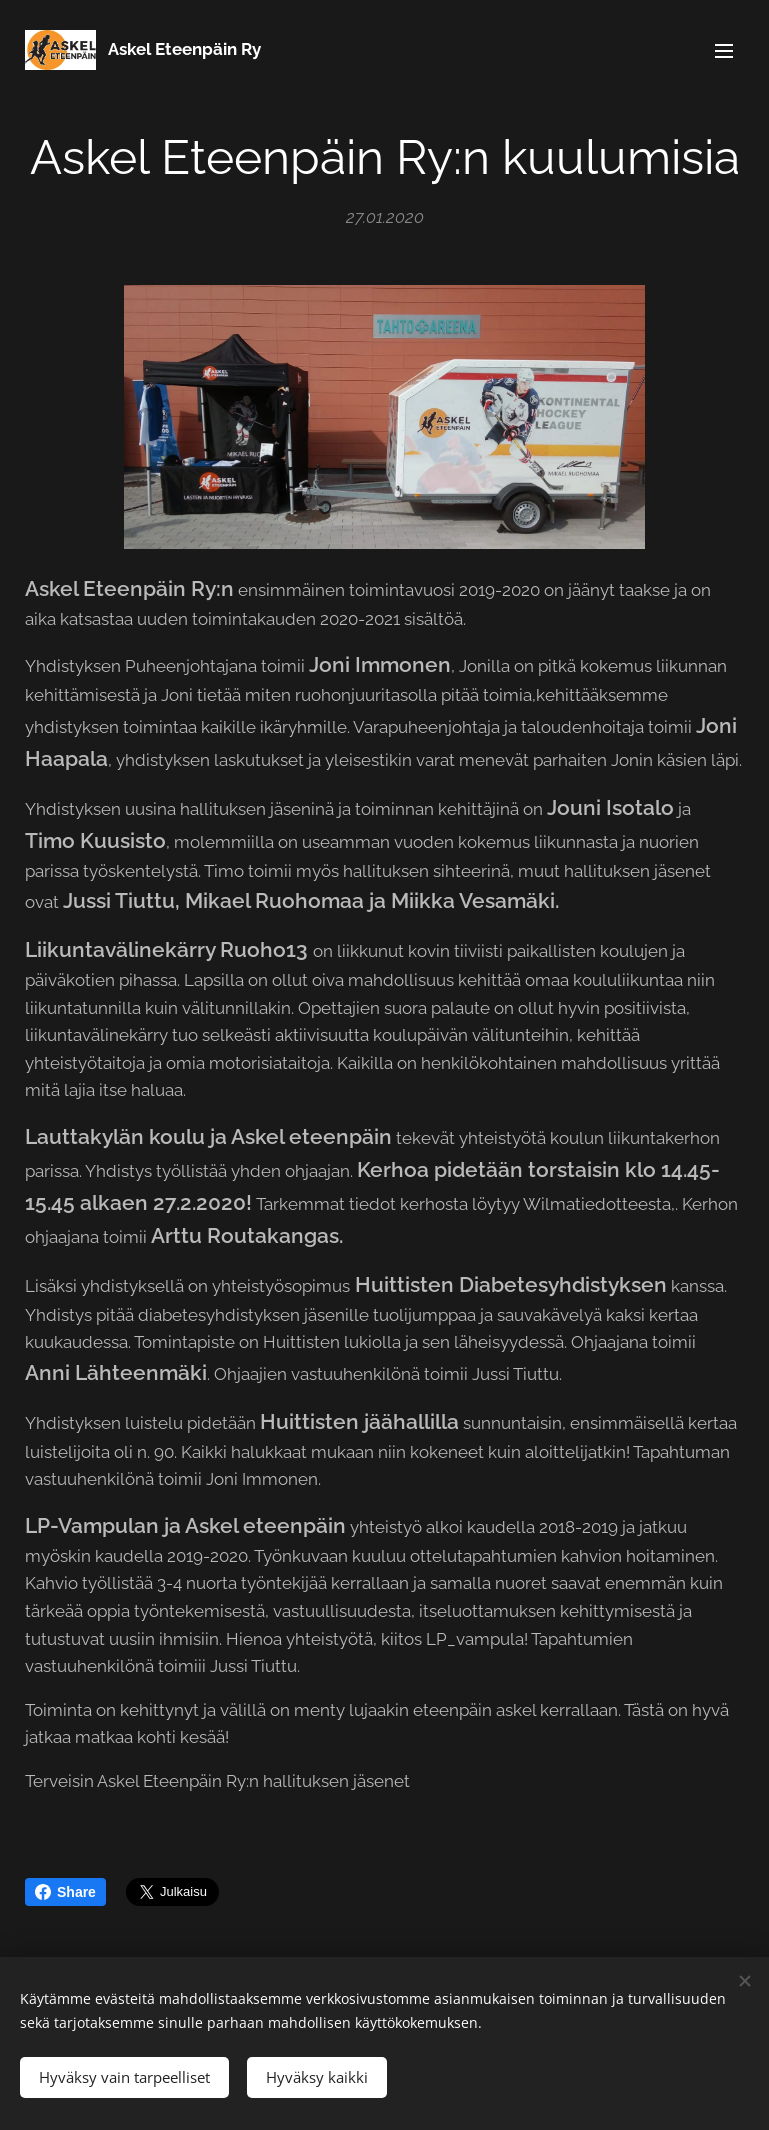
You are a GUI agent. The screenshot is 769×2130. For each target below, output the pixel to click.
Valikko (724, 51)
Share (65, 1892)
